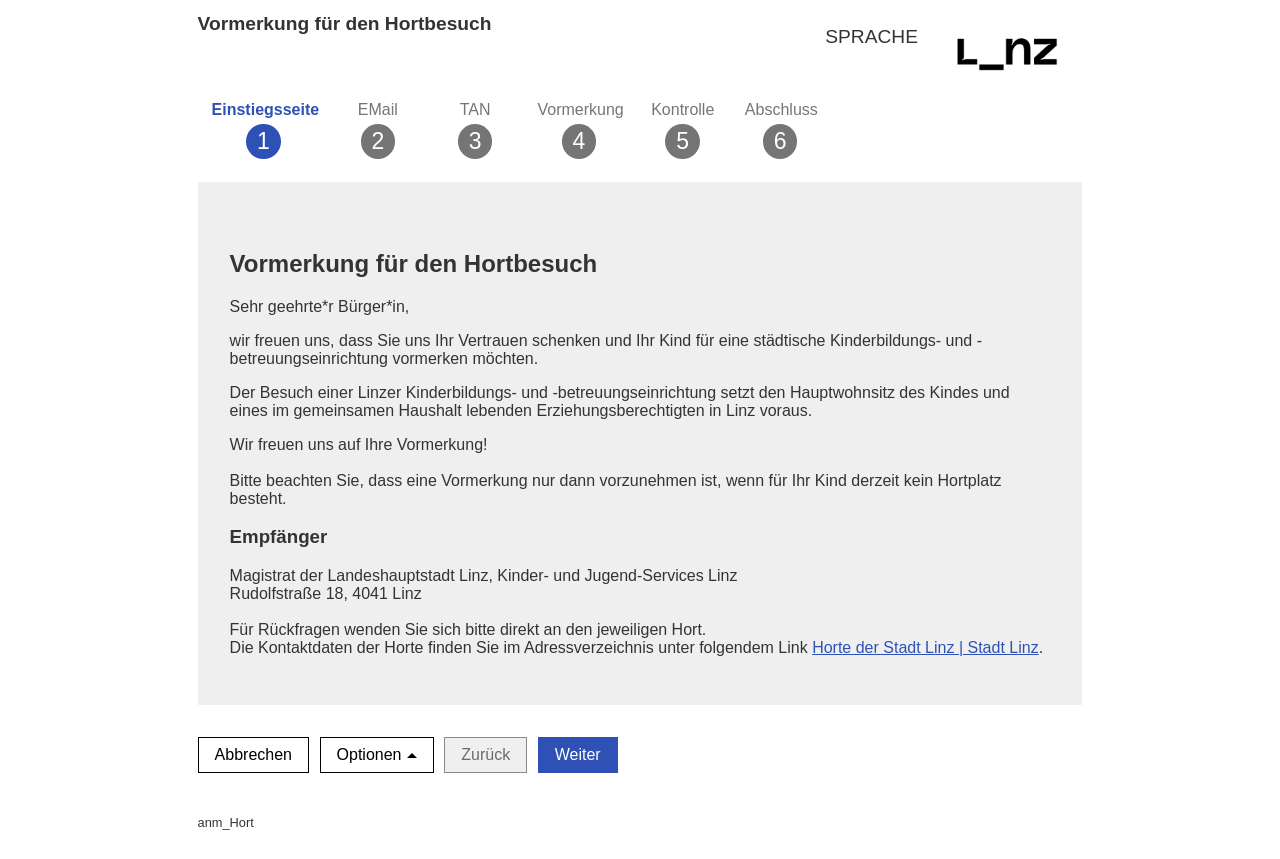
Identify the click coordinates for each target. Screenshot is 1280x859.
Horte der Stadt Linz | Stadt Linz (925, 647)
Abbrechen (253, 754)
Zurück (485, 754)
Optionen (369, 754)
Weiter (578, 754)
